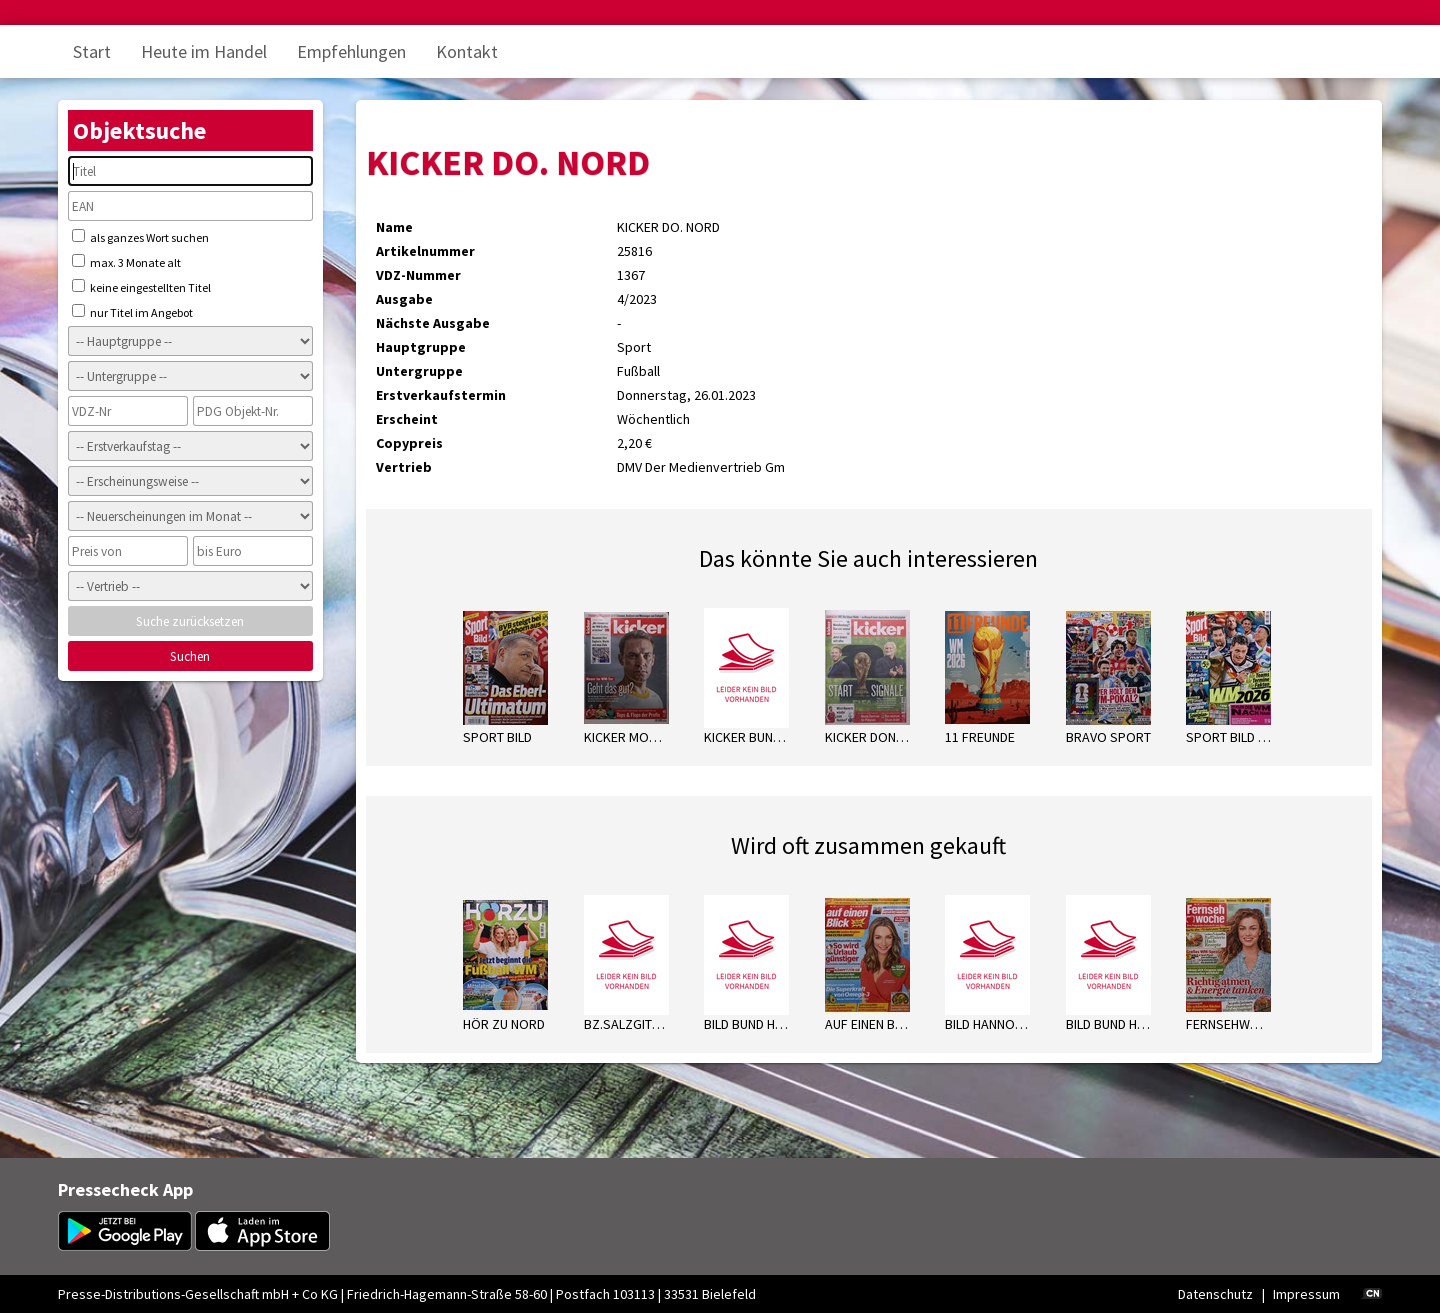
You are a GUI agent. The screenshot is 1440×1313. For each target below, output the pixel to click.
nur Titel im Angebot (132, 312)
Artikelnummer (425, 251)
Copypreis (409, 443)
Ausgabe (404, 299)
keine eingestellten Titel (141, 287)
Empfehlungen (351, 51)
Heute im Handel (204, 51)
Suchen (190, 656)
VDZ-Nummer (418, 275)
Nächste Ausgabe (433, 323)
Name (394, 227)
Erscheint (407, 419)
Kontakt (467, 51)
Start (92, 51)
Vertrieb (404, 467)
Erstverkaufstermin (441, 395)
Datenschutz (1215, 1294)
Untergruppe (419, 371)
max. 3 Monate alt (126, 262)
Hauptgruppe (421, 347)
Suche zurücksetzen (190, 621)
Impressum (1306, 1294)
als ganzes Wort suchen (140, 237)
